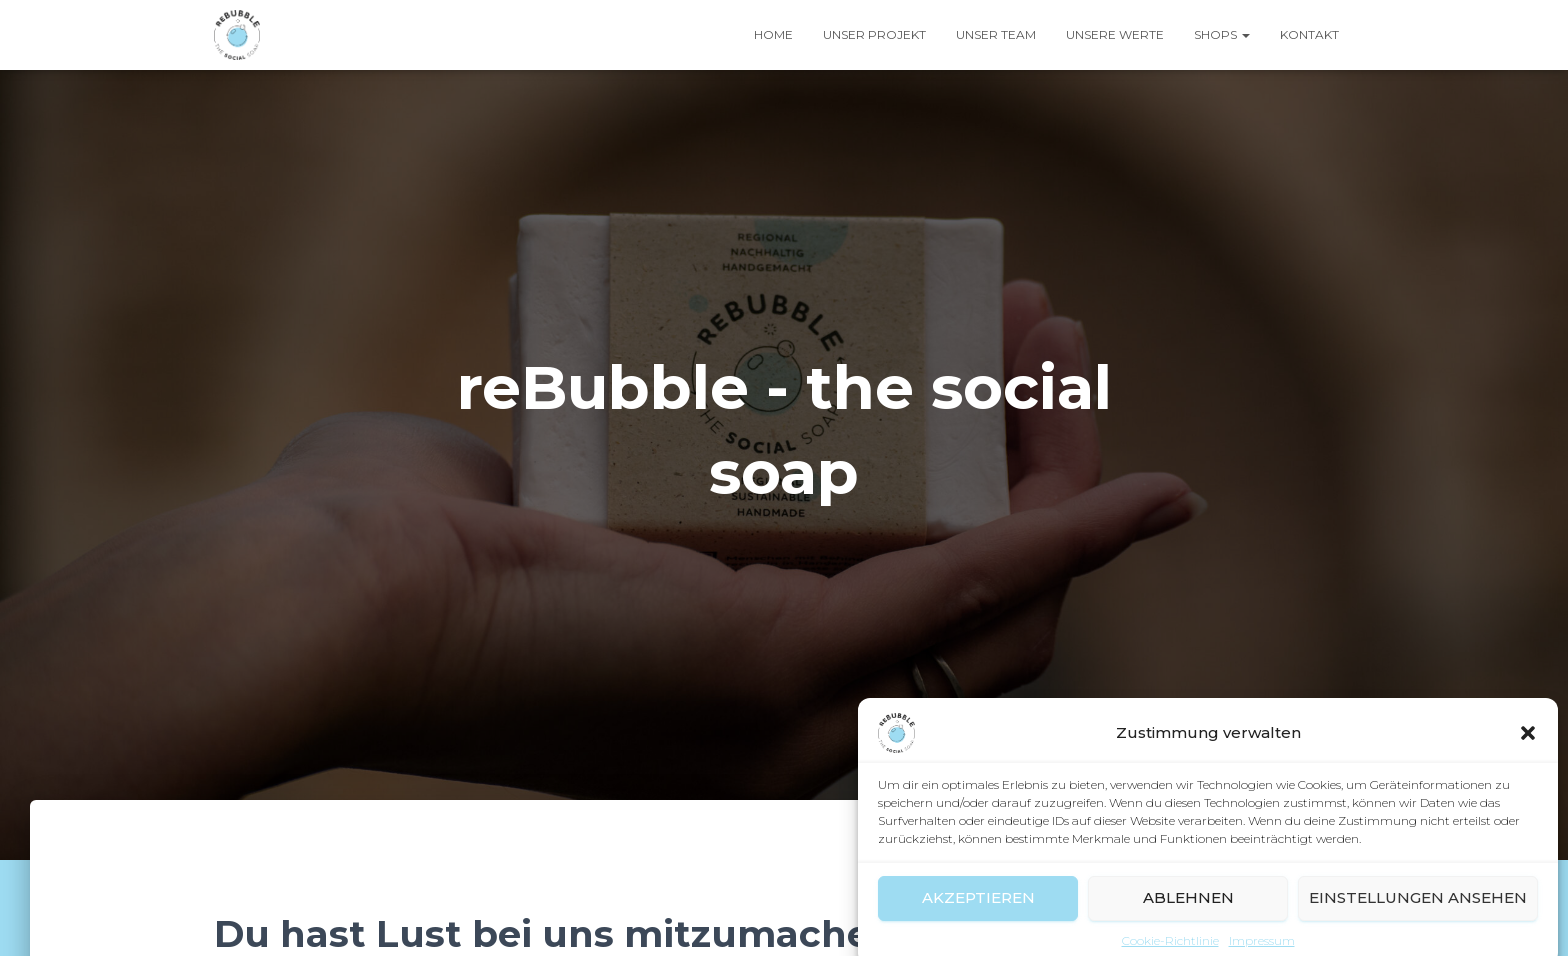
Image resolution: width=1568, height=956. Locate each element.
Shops (1222, 34)
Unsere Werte (1115, 34)
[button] (1528, 745)
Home (773, 34)
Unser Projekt (874, 34)
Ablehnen (1188, 910)
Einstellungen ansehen (1418, 910)
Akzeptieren (978, 910)
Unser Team (996, 34)
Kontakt (1309, 34)
